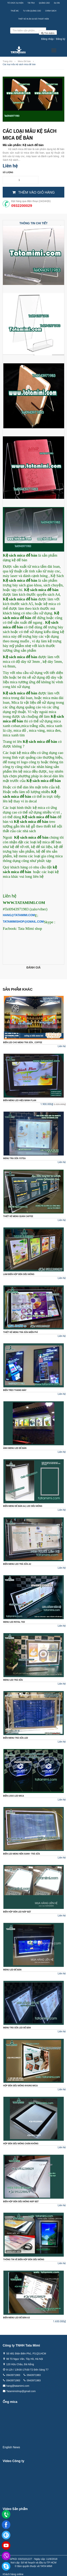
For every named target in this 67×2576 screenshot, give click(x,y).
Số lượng (8, 172)
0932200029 (21, 205)
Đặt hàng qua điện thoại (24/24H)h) (31, 201)
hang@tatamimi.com (19, 915)
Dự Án (57, 3)
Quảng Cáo (44, 3)
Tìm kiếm (47, 33)
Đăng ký (60, 38)
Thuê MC (15, 11)
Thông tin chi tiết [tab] (33, 223)
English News (11, 2447)
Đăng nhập (47, 38)
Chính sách (50, 11)
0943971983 (13, 2375)
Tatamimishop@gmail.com (21, 2391)
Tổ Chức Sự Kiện (15, 3)
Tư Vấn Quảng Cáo (32, 11)
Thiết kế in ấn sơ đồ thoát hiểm (33, 19)
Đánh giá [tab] (33, 967)
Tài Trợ (31, 3)
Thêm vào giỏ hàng (33, 192)
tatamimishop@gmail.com (23, 921)
